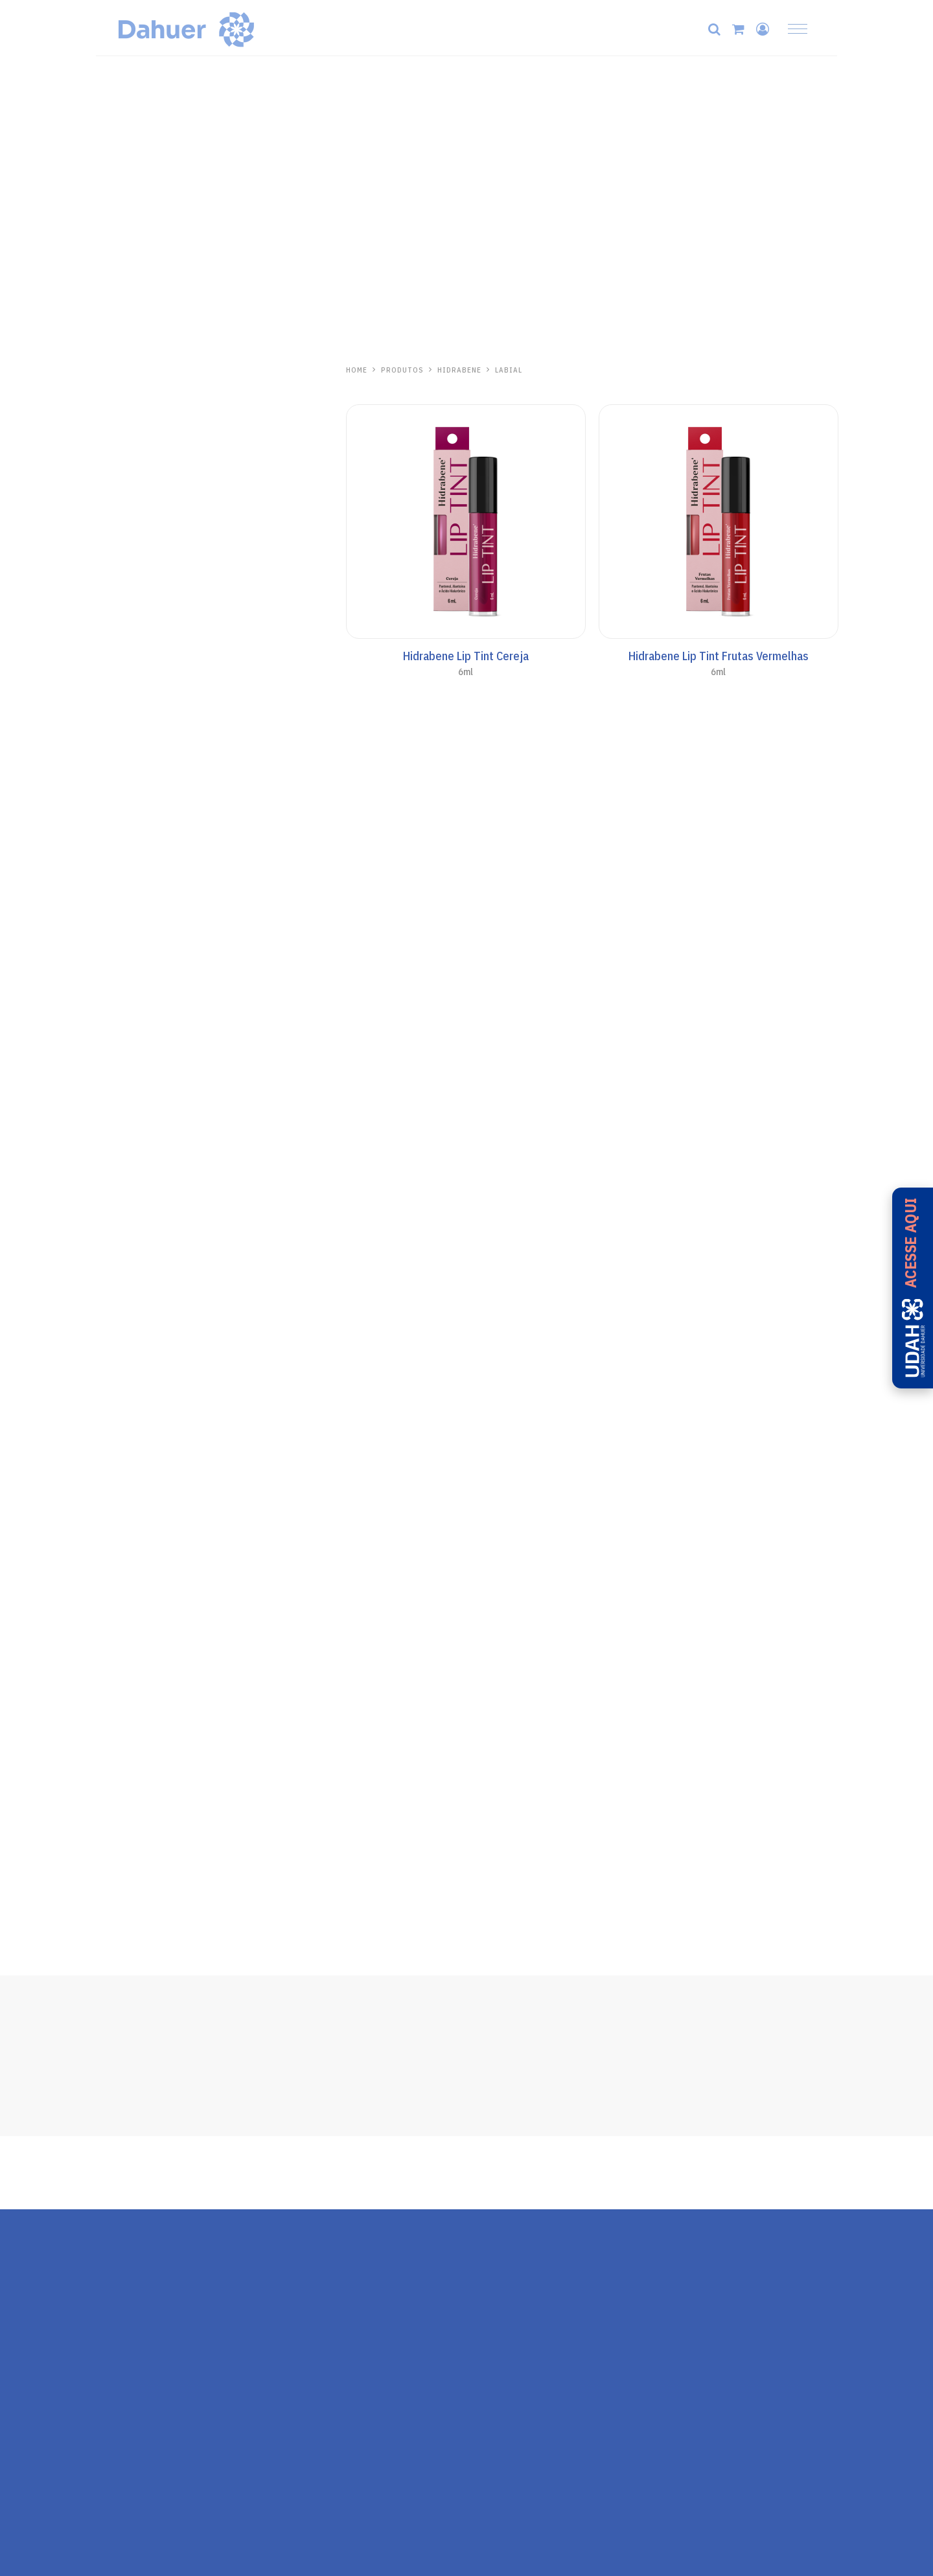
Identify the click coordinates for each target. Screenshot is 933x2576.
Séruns (111, 489)
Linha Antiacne (128, 470)
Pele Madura (122, 450)
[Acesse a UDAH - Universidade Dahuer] (912, 1288)
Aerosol (113, 756)
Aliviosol (122, 985)
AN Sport (115, 737)
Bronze (112, 776)
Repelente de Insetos (142, 1080)
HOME (356, 369)
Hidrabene (124, 369)
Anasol (115, 577)
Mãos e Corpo (125, 412)
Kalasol (117, 913)
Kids (105, 717)
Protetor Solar (127, 528)
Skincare (115, 392)
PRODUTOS (402, 369)
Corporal (115, 698)
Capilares (116, 431)
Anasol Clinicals (130, 620)
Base (107, 659)
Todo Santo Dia (129, 601)
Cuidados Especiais (138, 795)
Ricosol (117, 1129)
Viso (105, 679)
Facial (108, 640)
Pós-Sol (113, 815)
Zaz (105, 1057)
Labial (109, 509)
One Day (116, 864)
